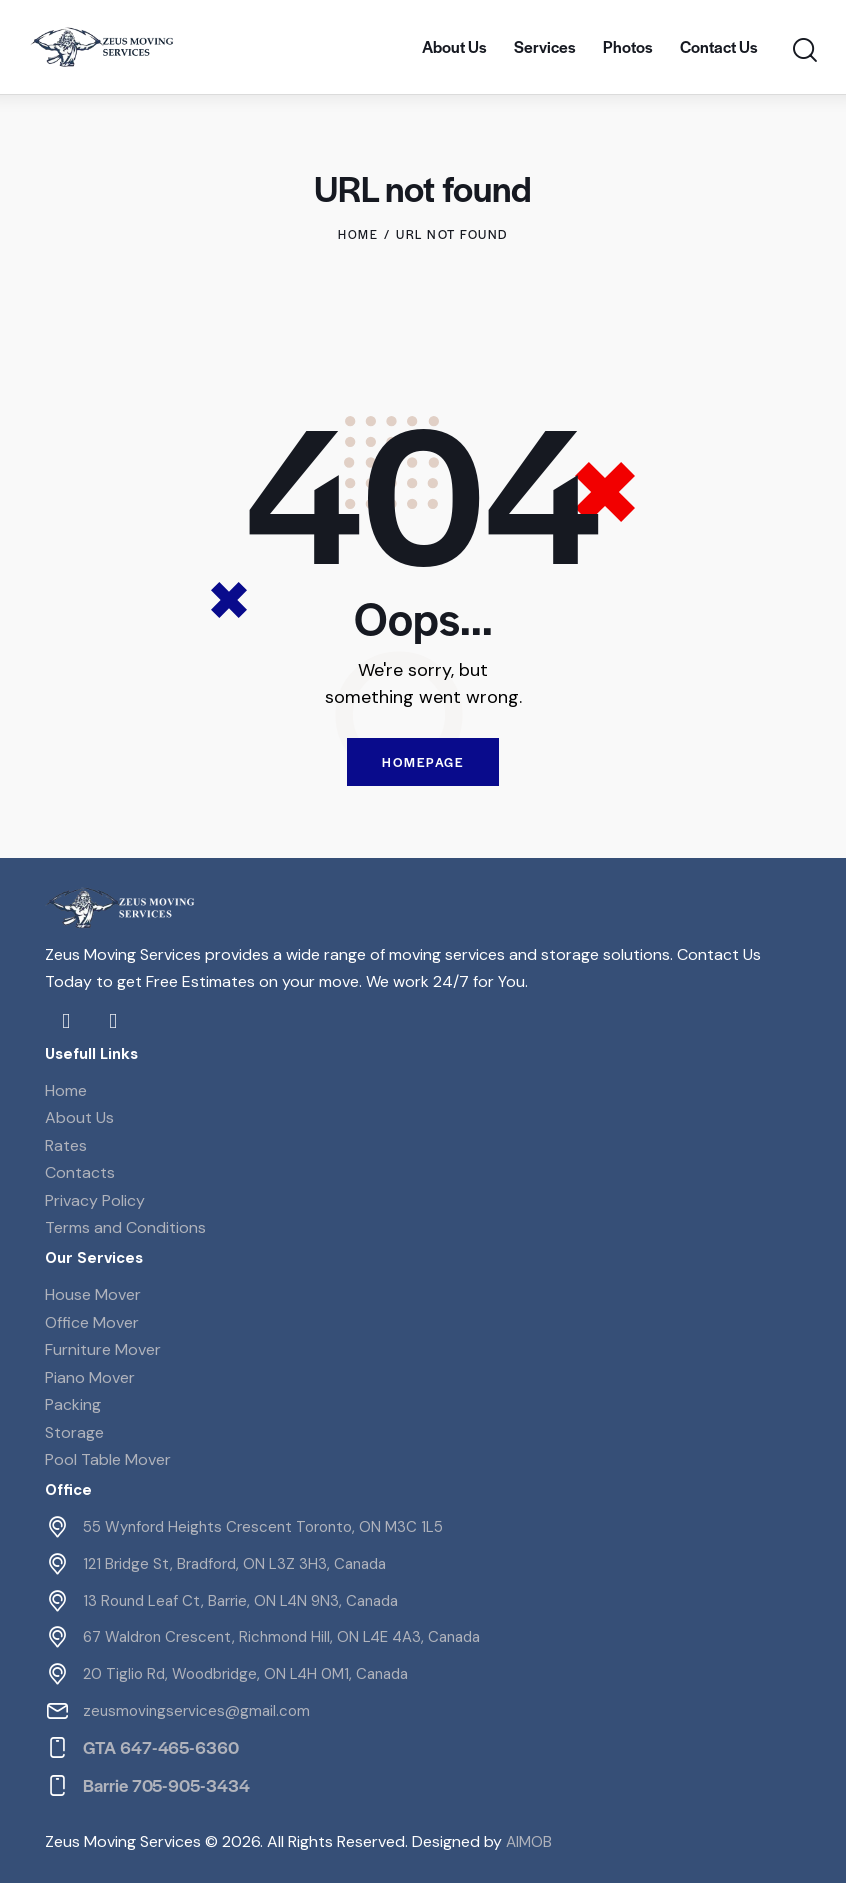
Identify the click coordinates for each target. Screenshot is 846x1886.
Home (358, 234)
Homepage (423, 763)
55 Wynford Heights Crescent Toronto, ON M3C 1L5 (263, 1530)
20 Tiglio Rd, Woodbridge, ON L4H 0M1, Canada (245, 1677)
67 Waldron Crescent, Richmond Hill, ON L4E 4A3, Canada (281, 1640)
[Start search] (803, 50)
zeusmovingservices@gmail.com (196, 1714)
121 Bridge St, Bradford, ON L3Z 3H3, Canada (234, 1566)
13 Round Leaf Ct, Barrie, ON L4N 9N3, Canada (240, 1603)
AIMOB (530, 1843)
